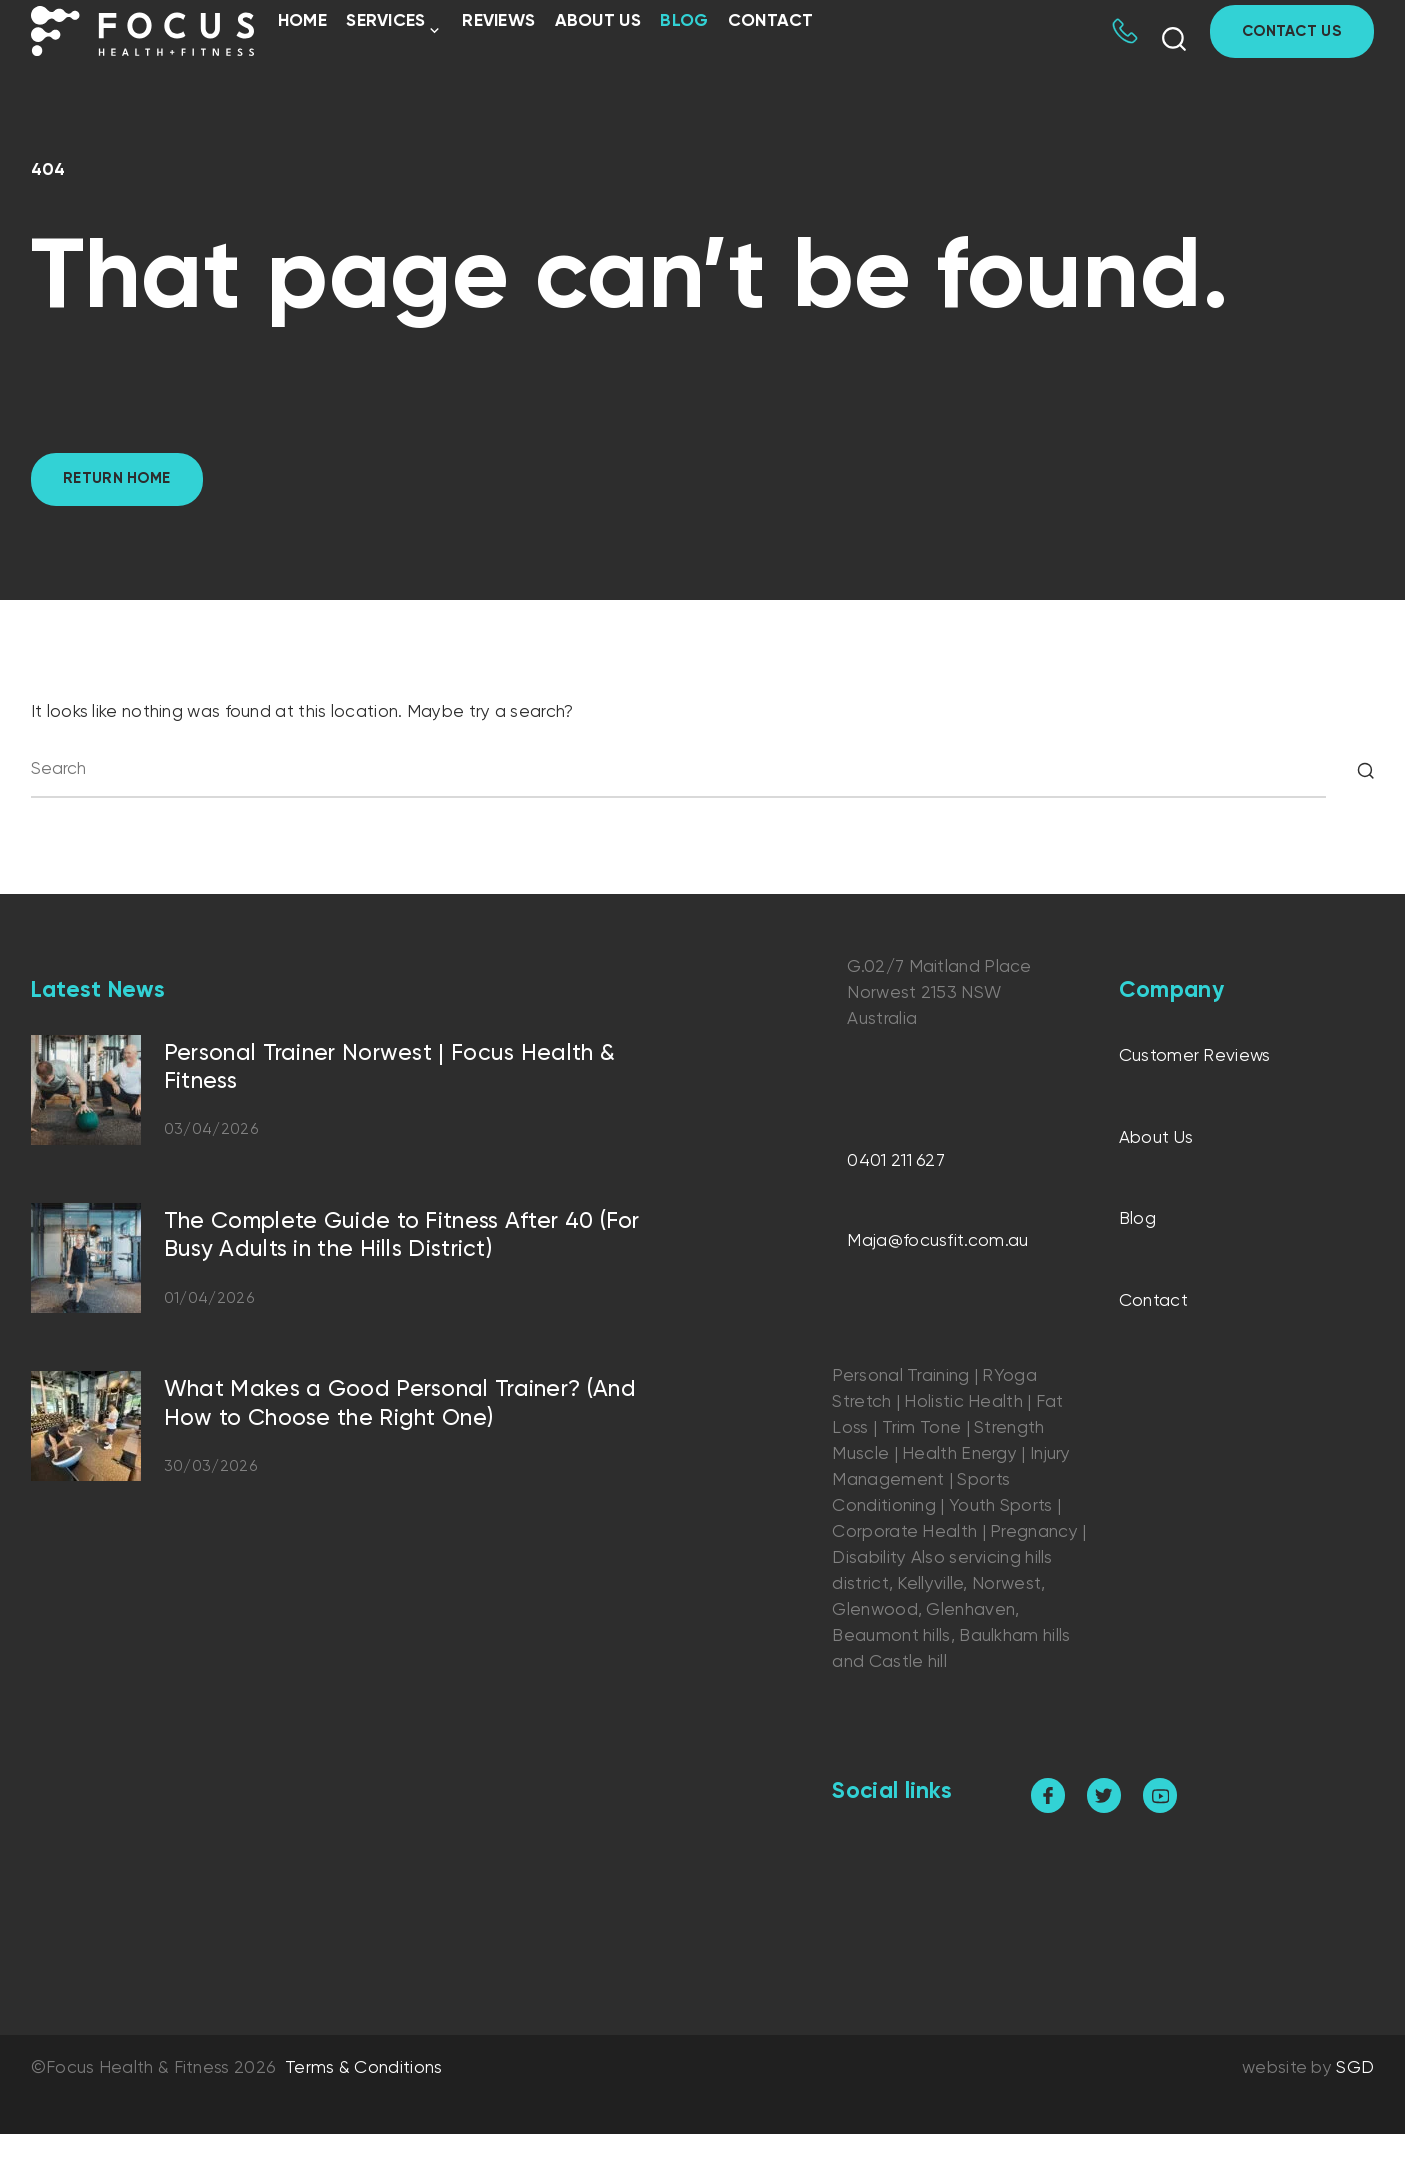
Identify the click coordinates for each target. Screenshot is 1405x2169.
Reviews (498, 21)
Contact (771, 21)
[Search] (1365, 770)
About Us (598, 21)
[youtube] (1160, 1795)
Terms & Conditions (363, 2068)
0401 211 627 (896, 1161)
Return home (116, 478)
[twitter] (1104, 1795)
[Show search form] (1174, 39)
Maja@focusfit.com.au (937, 1241)
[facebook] (1048, 1795)
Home (302, 21)
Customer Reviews (1195, 1056)
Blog (684, 21)
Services (385, 21)
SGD (1355, 2068)
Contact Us (1292, 31)
